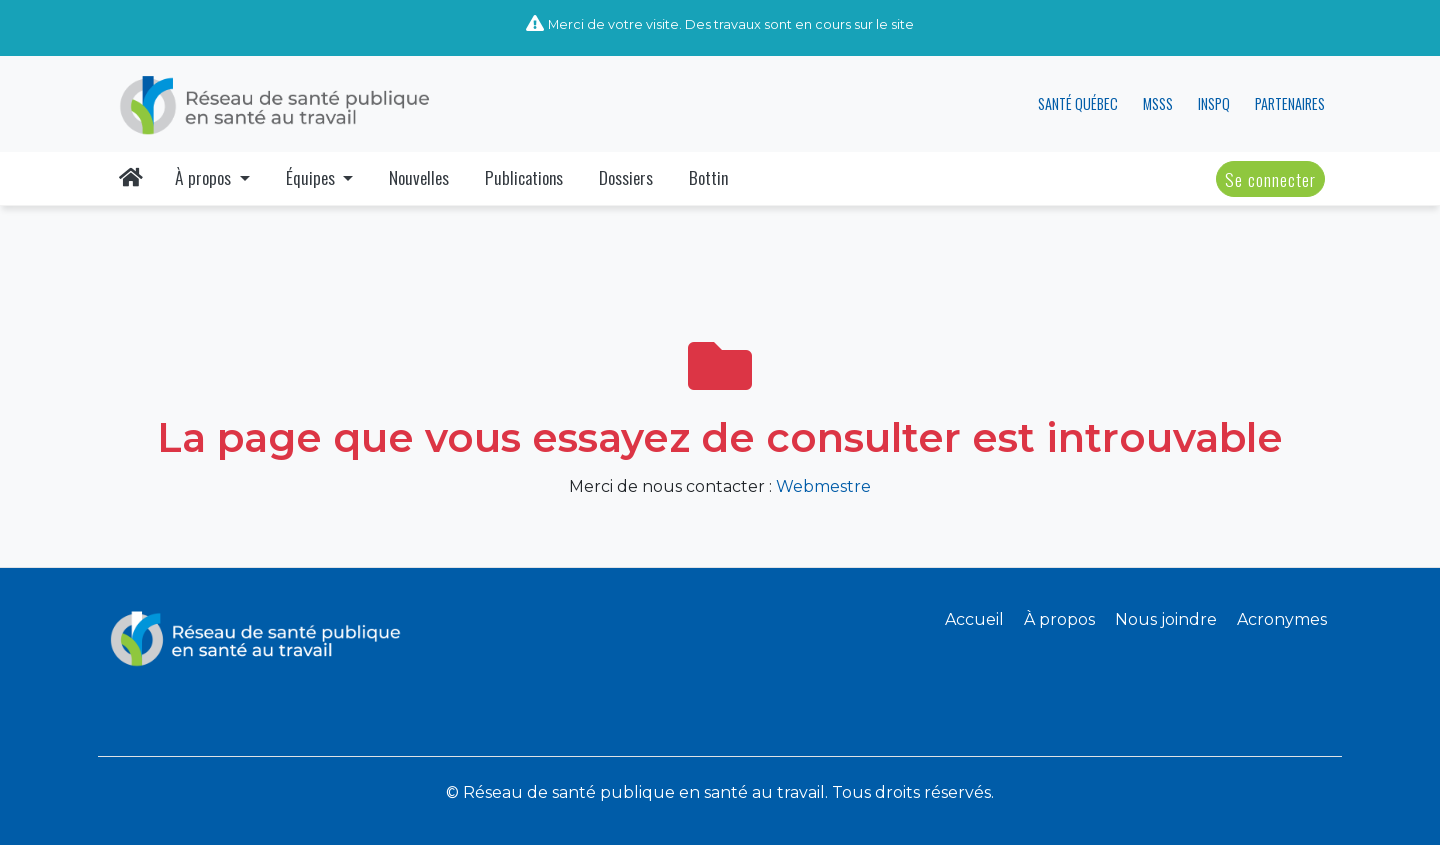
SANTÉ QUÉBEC (1078, 103)
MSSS (1158, 103)
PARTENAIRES (1290, 103)
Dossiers (626, 177)
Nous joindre (1166, 619)
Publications (524, 177)
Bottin (708, 177)
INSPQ (1214, 103)
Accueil (974, 619)
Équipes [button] (312, 177)
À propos (1059, 619)
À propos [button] (205, 177)
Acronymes (1282, 619)
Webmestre (823, 486)
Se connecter (1270, 179)
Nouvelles (419, 177)
